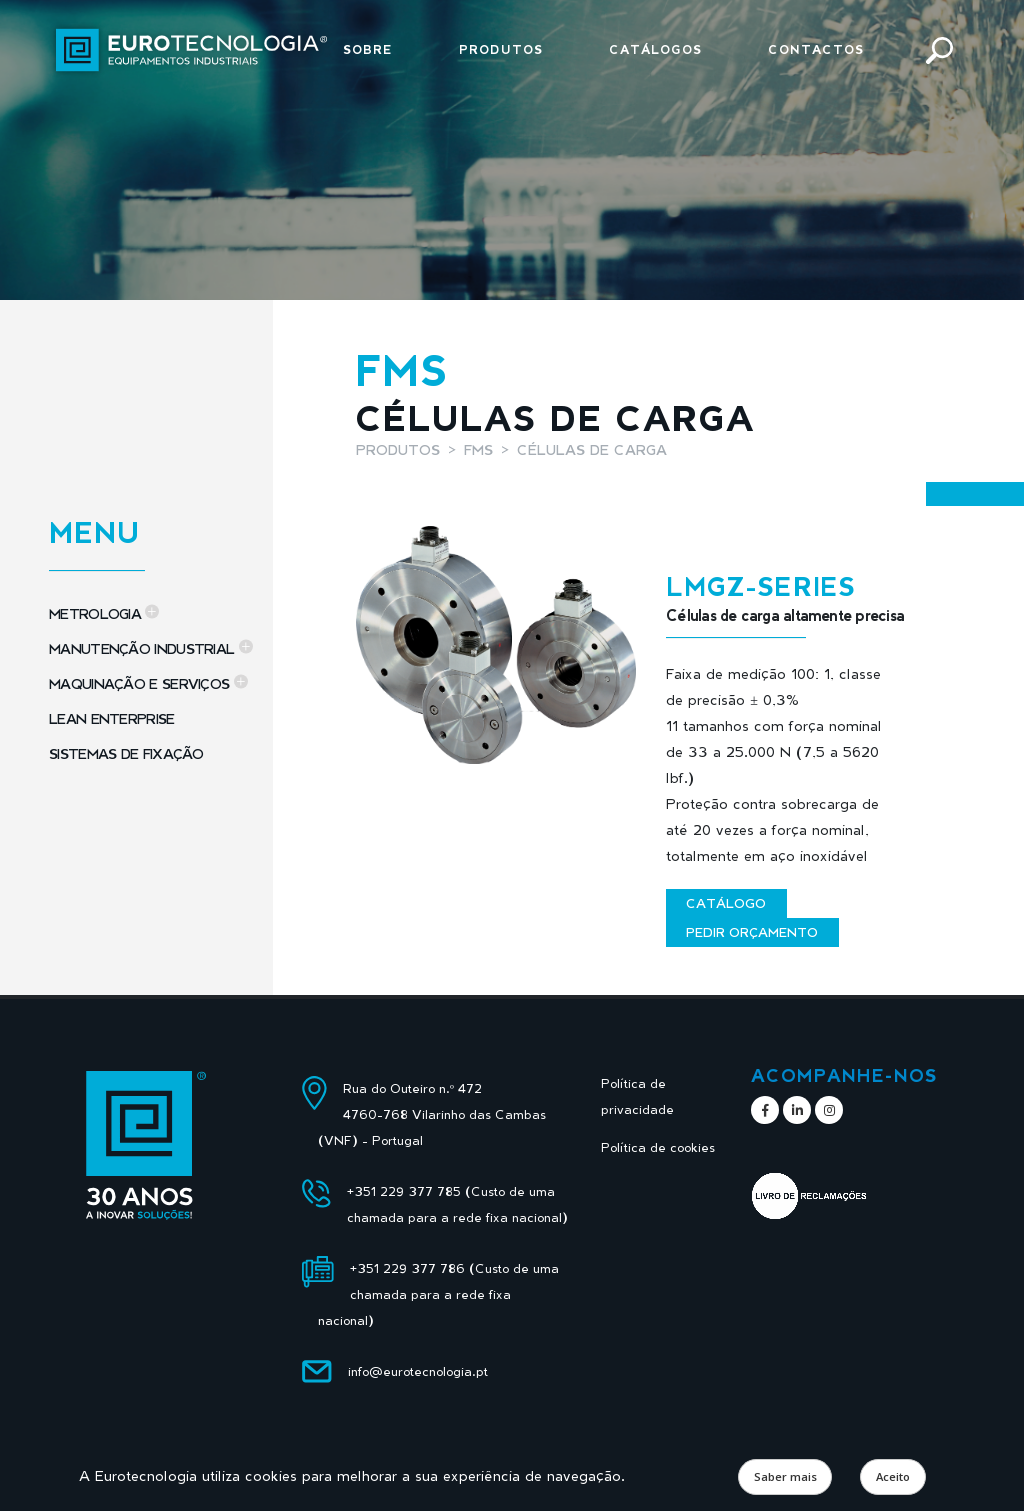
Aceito (893, 1476)
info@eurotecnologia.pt (418, 1371)
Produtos (501, 49)
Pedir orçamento (752, 932)
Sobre (368, 49)
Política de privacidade (637, 1096)
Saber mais (785, 1476)
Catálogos (655, 49)
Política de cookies (658, 1147)
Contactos (816, 49)
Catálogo (726, 903)
